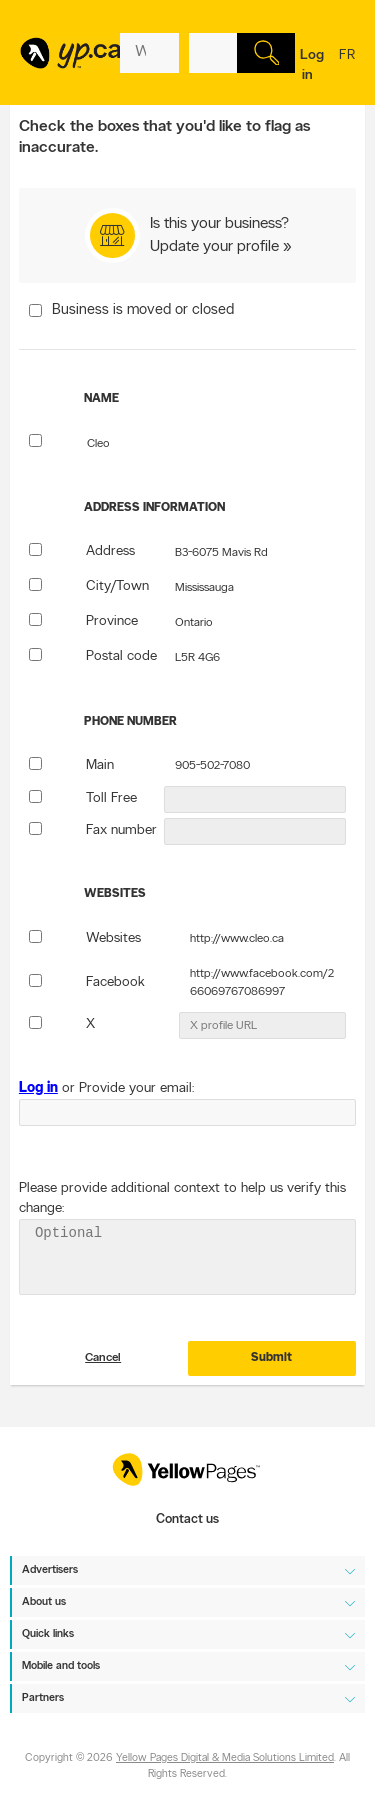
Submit (271, 1370)
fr (347, 68)
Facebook (115, 982)
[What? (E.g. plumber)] (149, 53)
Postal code (121, 656)
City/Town (117, 586)
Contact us (187, 1519)
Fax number (121, 830)
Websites (113, 938)
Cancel (103, 1370)
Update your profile (214, 247)
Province (112, 621)
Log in (312, 65)
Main (100, 765)
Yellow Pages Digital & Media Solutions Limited (225, 1758)
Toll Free (111, 798)
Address (110, 551)
